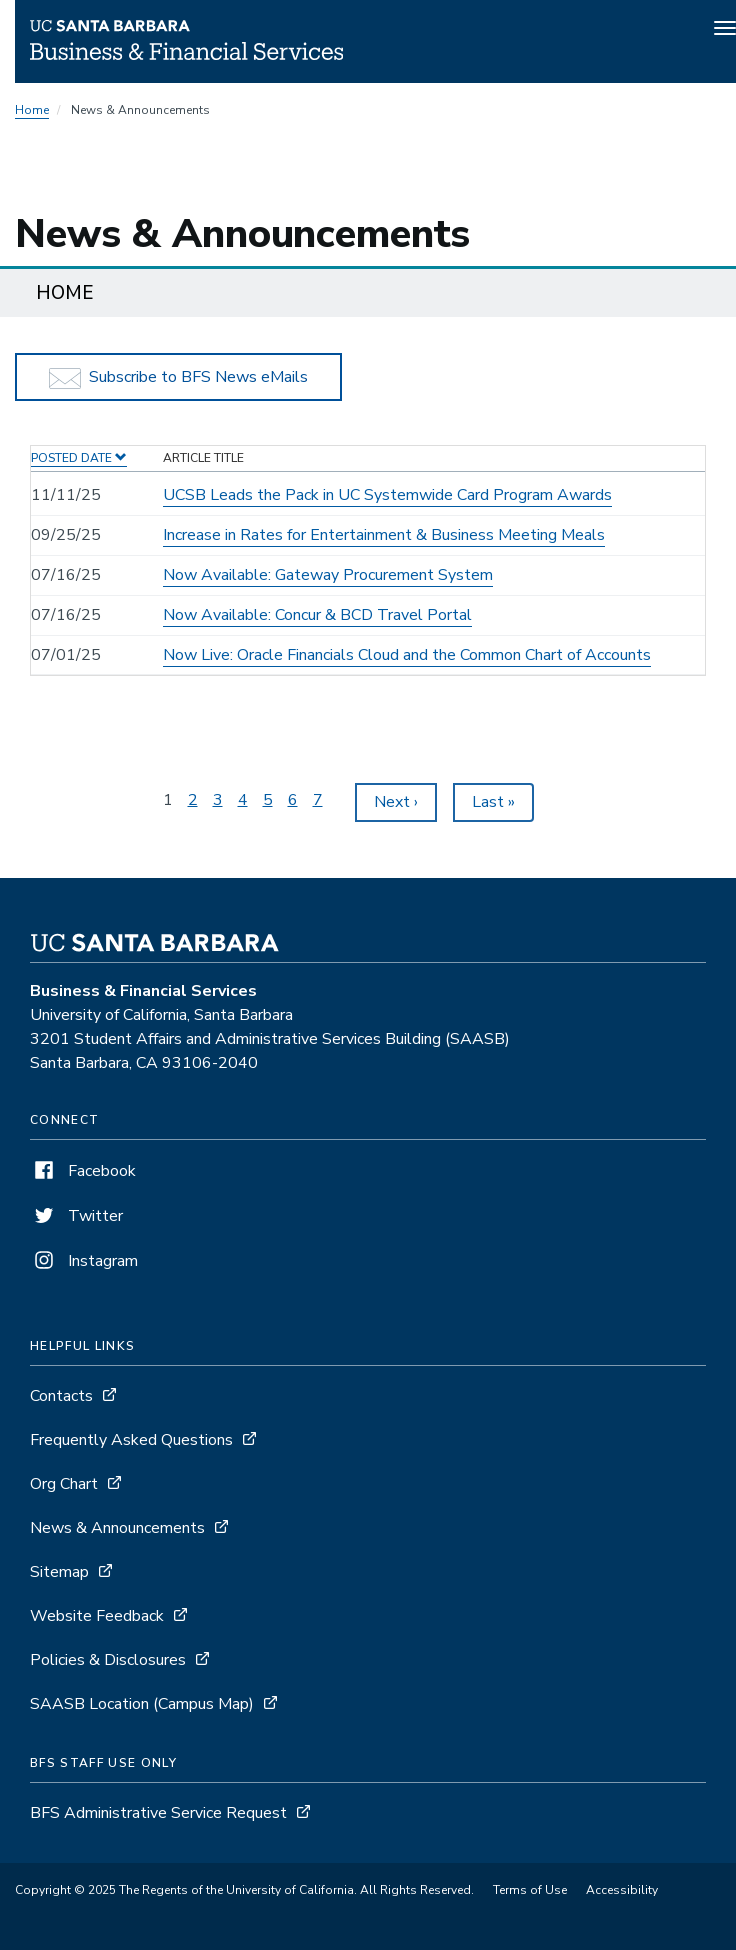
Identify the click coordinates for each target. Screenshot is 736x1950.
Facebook (83, 1171)
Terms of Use (530, 1890)
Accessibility (622, 1890)
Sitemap (59, 1572)
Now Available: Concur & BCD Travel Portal (317, 615)
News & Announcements (117, 1528)
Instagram (84, 1261)
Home (32, 110)
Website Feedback (97, 1616)
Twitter (76, 1216)
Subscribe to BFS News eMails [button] (178, 377)
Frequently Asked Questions (131, 1440)
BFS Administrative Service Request (158, 1813)
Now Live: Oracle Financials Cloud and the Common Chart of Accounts (407, 655)
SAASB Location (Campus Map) (142, 1704)
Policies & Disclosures (108, 1660)
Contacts (61, 1396)
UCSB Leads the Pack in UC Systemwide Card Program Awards (387, 495)
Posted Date (79, 458)
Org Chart (64, 1484)
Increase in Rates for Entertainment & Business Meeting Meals (384, 535)
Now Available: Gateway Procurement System (328, 575)
